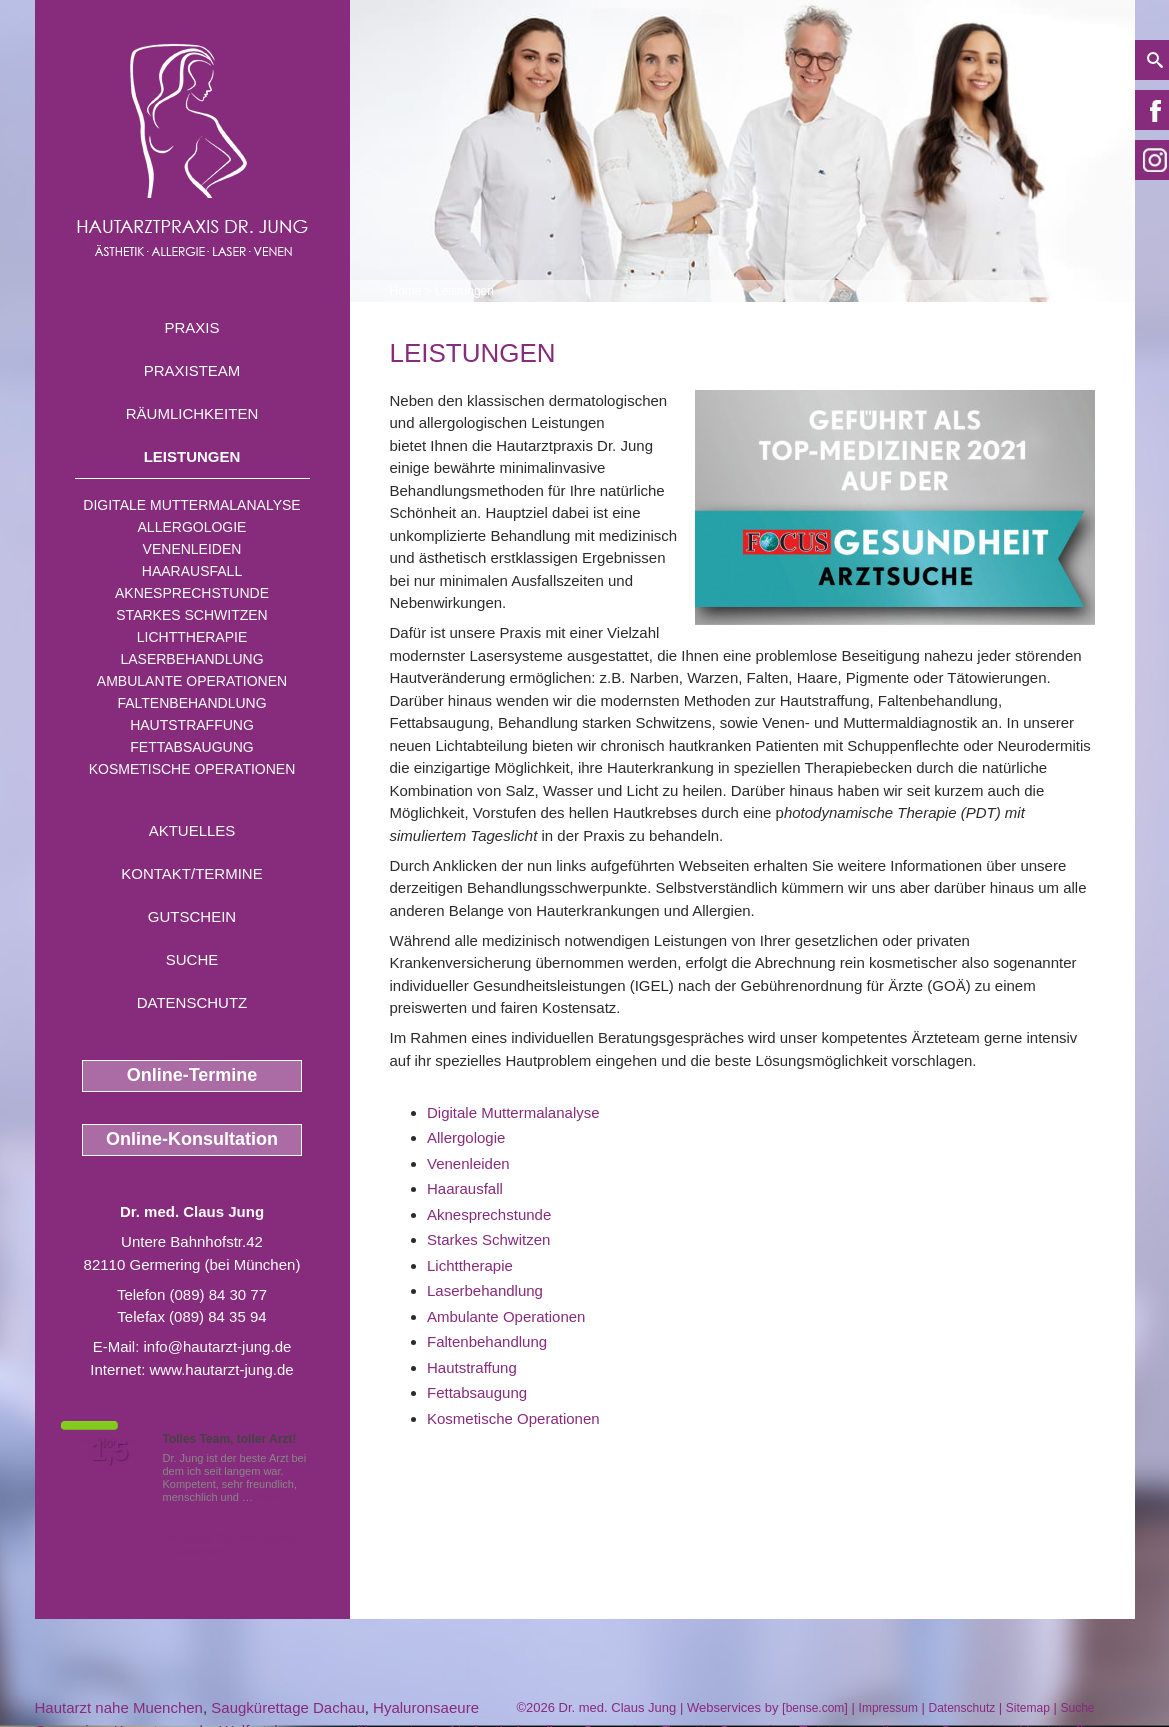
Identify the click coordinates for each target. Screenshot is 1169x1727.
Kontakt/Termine (191, 873)
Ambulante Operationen (192, 681)
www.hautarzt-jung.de (221, 1369)
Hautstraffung (192, 725)
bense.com (815, 1708)
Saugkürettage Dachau (287, 1707)
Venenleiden (192, 549)
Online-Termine (192, 1075)
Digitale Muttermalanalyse (191, 505)
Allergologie (192, 527)
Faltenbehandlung (191, 703)
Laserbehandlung (191, 659)
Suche (192, 959)
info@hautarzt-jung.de (218, 1346)
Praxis (191, 327)
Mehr (268, 1497)
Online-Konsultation (192, 1139)
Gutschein (192, 916)
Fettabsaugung (191, 747)
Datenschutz (192, 1002)
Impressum (888, 1708)
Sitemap (1028, 1708)
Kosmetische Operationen (192, 769)
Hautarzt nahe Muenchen (119, 1707)
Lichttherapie (192, 637)
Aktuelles (192, 830)
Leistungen (192, 456)
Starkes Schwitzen (191, 615)
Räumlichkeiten (192, 413)
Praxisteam (192, 370)
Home (406, 291)
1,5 (110, 1451)
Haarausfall (192, 571)
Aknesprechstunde (192, 593)
